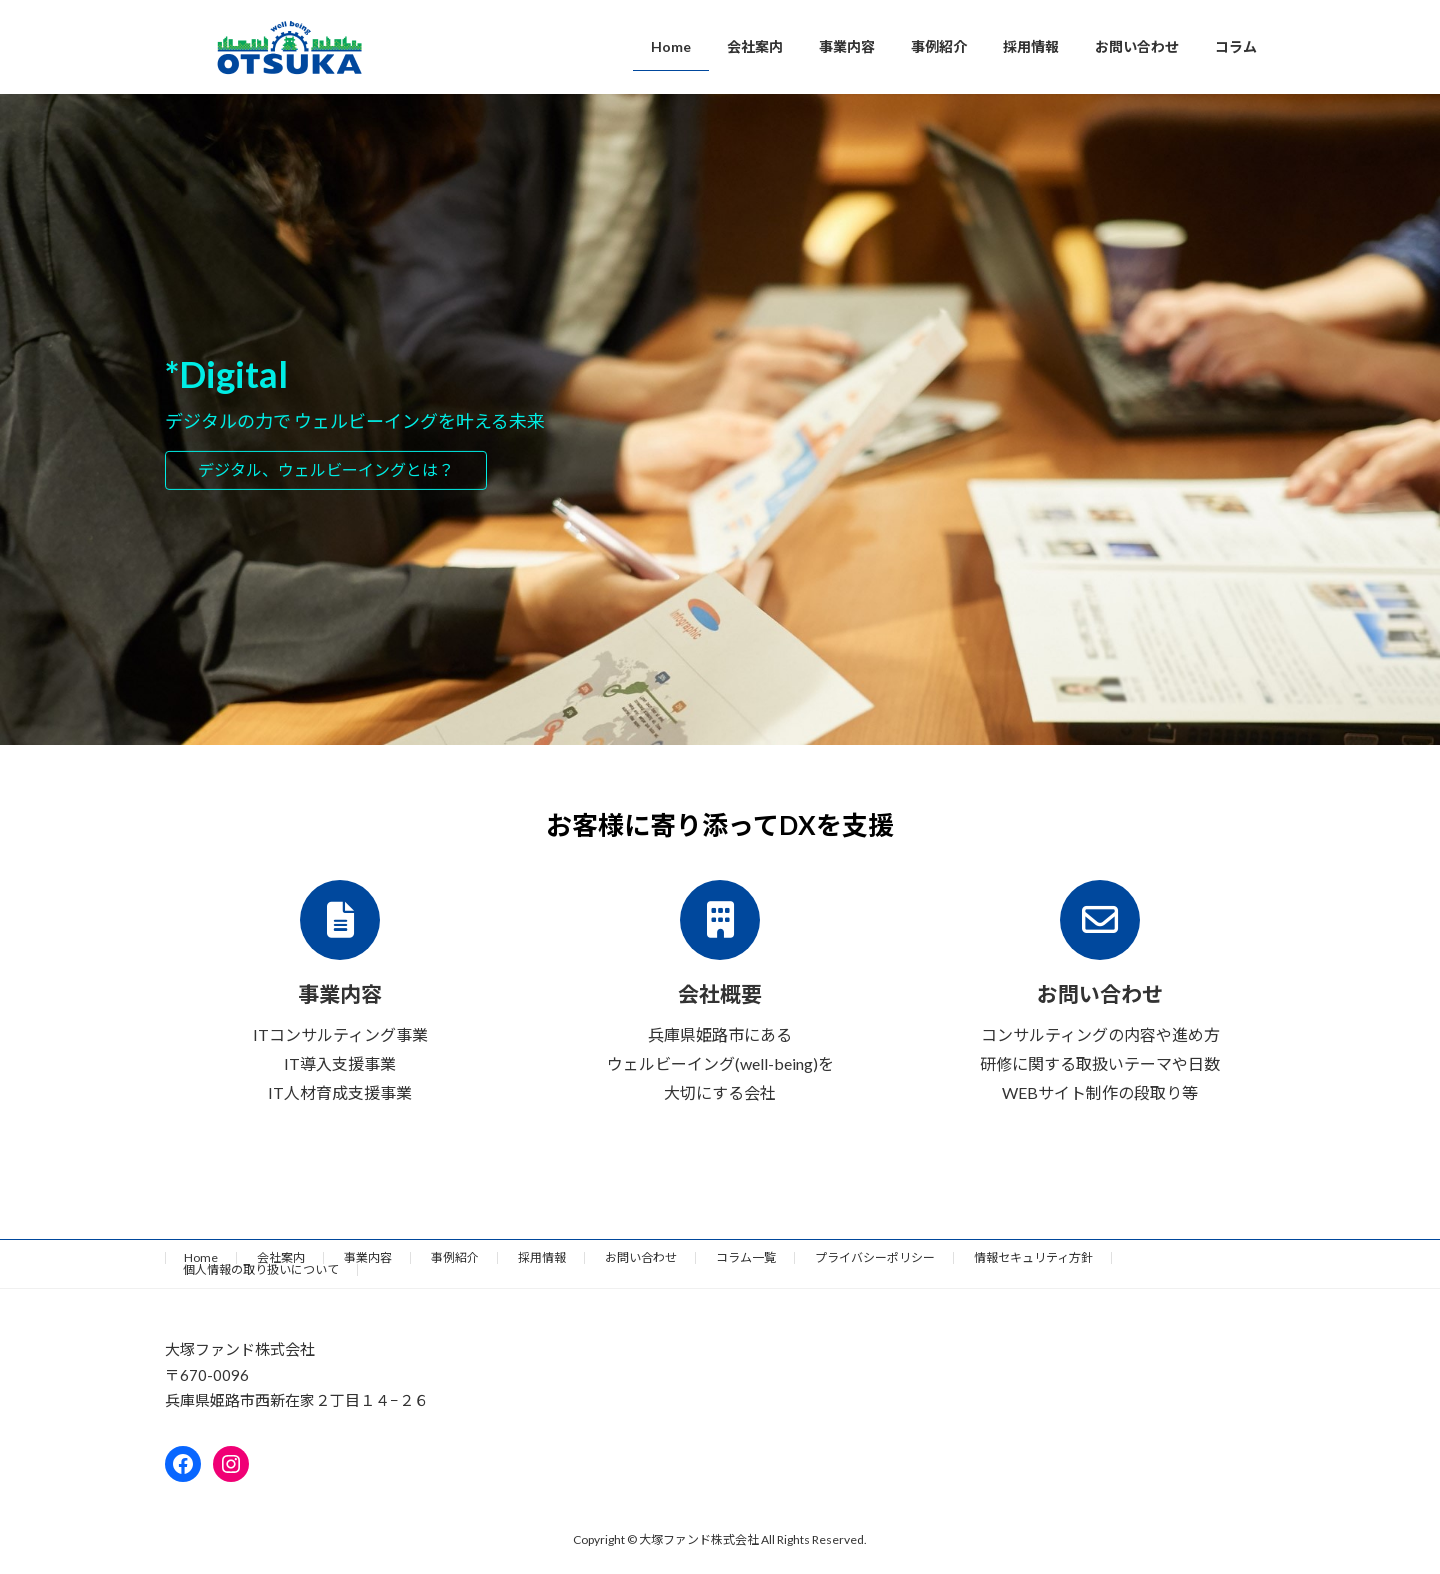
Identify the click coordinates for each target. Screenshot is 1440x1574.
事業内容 (368, 1257)
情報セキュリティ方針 (1033, 1257)
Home (201, 1257)
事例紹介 (455, 1257)
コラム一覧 (746, 1257)
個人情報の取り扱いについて (261, 1269)
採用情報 (542, 1257)
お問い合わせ (641, 1257)
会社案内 (281, 1257)
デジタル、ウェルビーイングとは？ (326, 469)
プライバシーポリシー (875, 1257)
